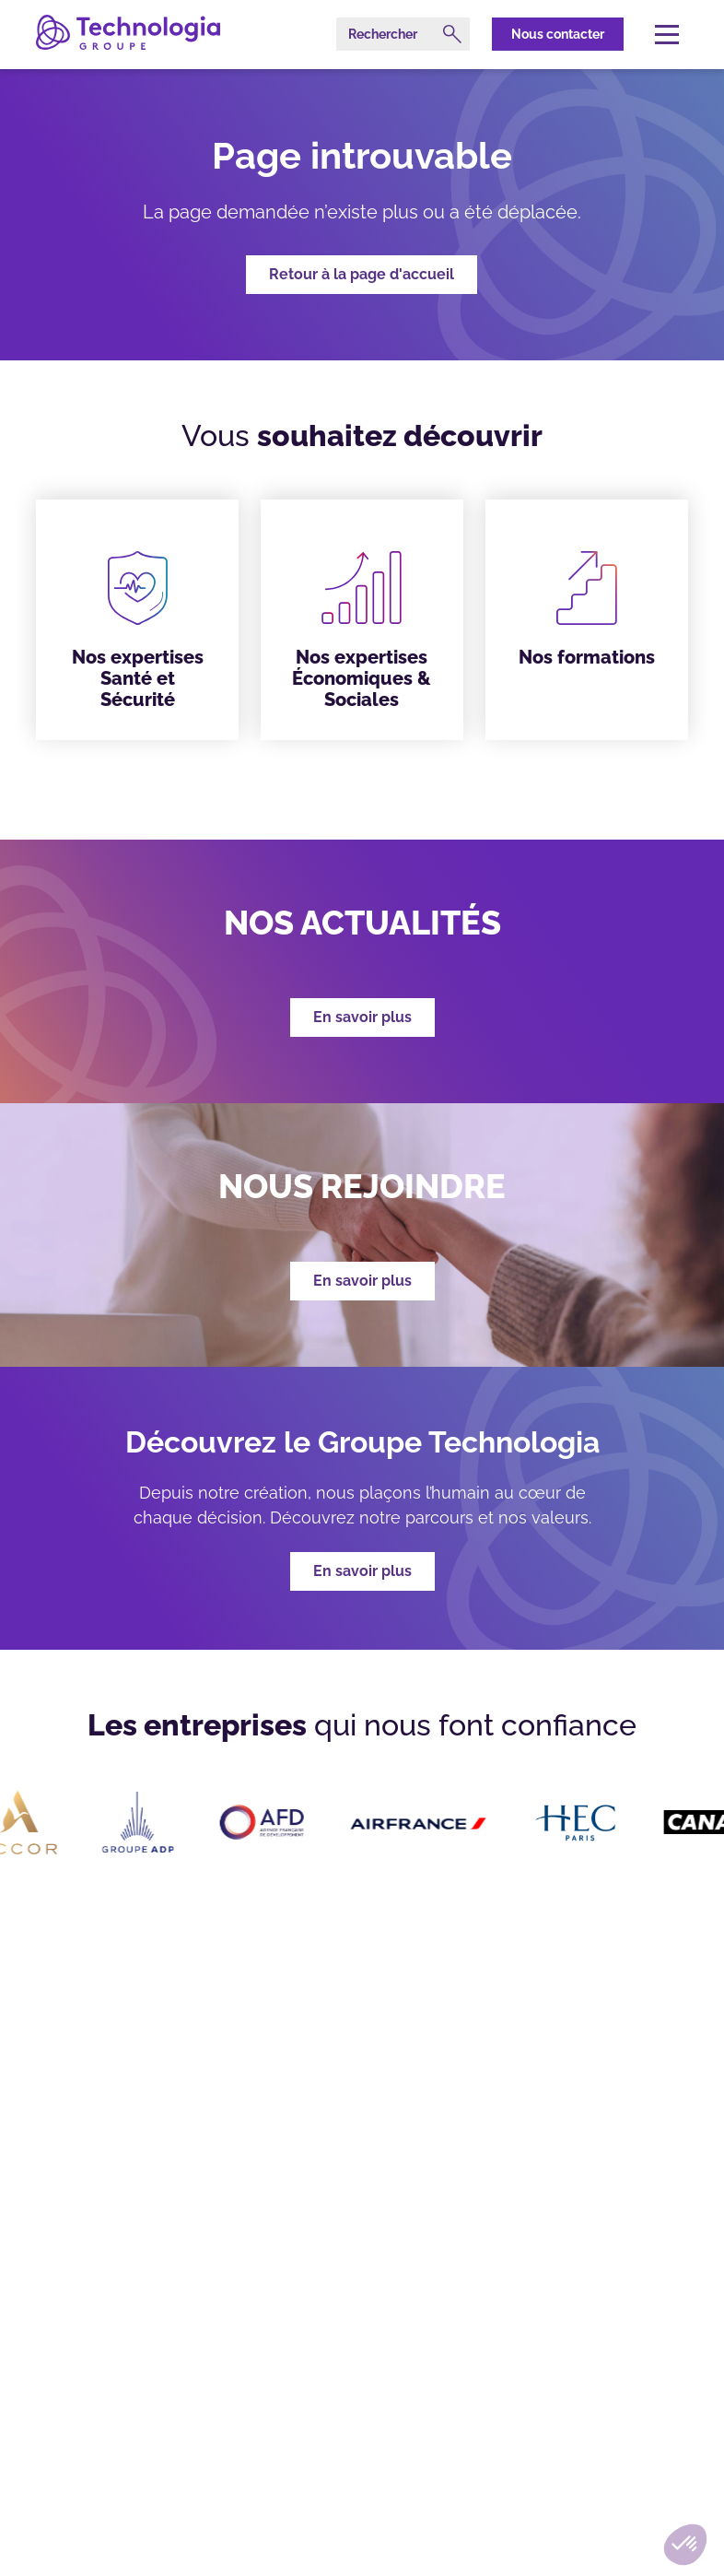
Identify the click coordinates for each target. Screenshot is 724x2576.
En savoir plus (362, 1571)
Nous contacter (557, 34)
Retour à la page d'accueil (361, 274)
